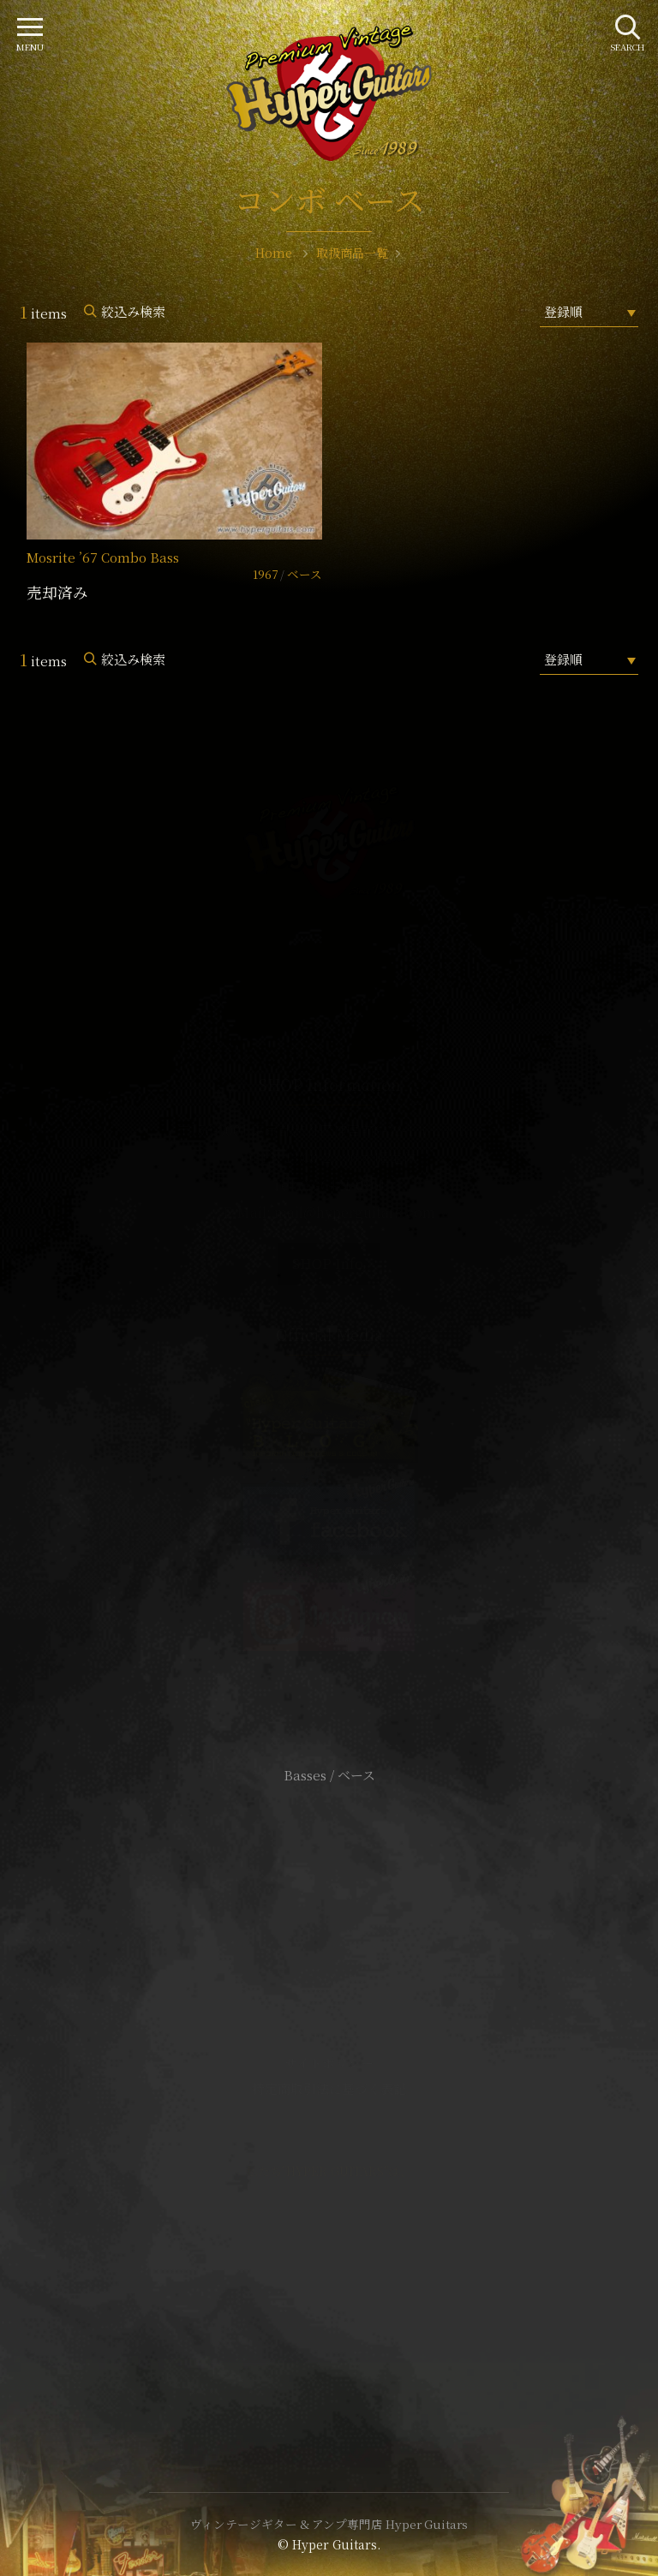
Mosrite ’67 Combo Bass (103, 557)
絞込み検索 (133, 311)
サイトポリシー (329, 2063)
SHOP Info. (329, 1263)
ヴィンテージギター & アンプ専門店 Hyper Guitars (329, 2523)
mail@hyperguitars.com (354, 1212)
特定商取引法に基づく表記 (329, 2088)
